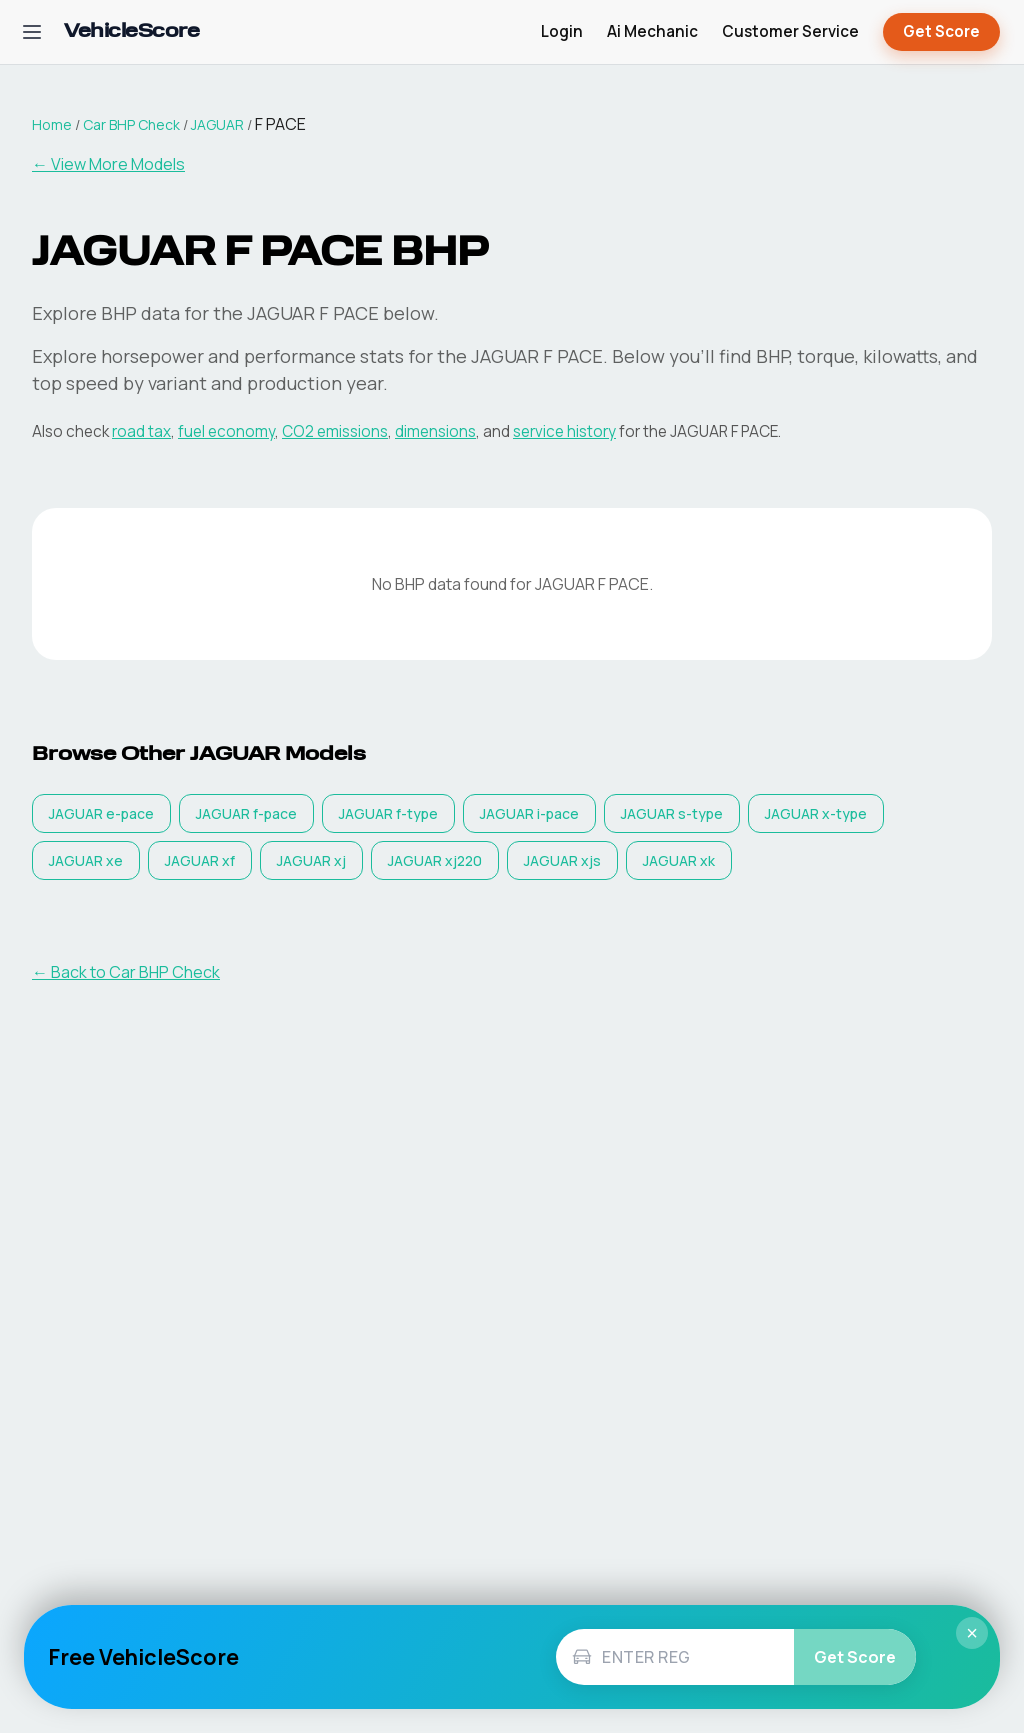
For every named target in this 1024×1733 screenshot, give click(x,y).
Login (562, 31)
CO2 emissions (335, 431)
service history (564, 431)
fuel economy (226, 431)
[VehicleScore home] (131, 32)
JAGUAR (217, 124)
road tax (141, 431)
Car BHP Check (131, 124)
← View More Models (108, 164)
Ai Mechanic (652, 31)
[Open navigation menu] (32, 32)
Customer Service (790, 31)
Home (52, 124)
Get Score (941, 32)
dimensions (435, 431)
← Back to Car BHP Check (126, 972)
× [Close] (972, 1633)
